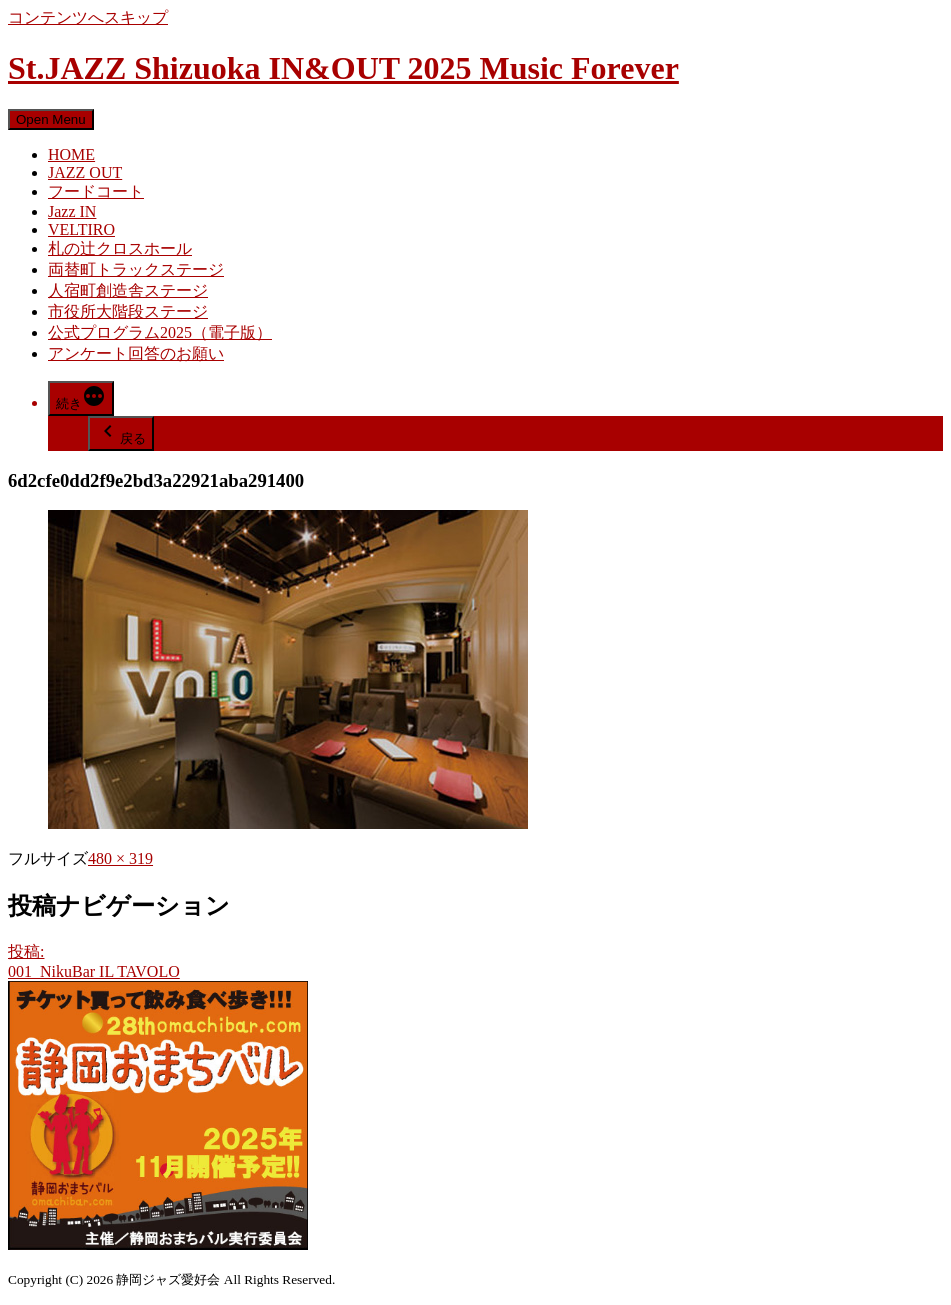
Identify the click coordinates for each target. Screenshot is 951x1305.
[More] (81, 398)
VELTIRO (81, 229)
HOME (71, 154)
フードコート (96, 191)
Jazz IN (72, 211)
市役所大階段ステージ (128, 311)
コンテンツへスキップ (88, 17)
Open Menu (51, 119)
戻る (121, 432)
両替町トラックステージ (136, 269)
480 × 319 (120, 858)
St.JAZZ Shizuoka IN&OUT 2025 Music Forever (343, 68)
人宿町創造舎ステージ (128, 290)
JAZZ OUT (85, 172)
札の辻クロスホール (120, 248)
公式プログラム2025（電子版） (160, 332)
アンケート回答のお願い (136, 353)
